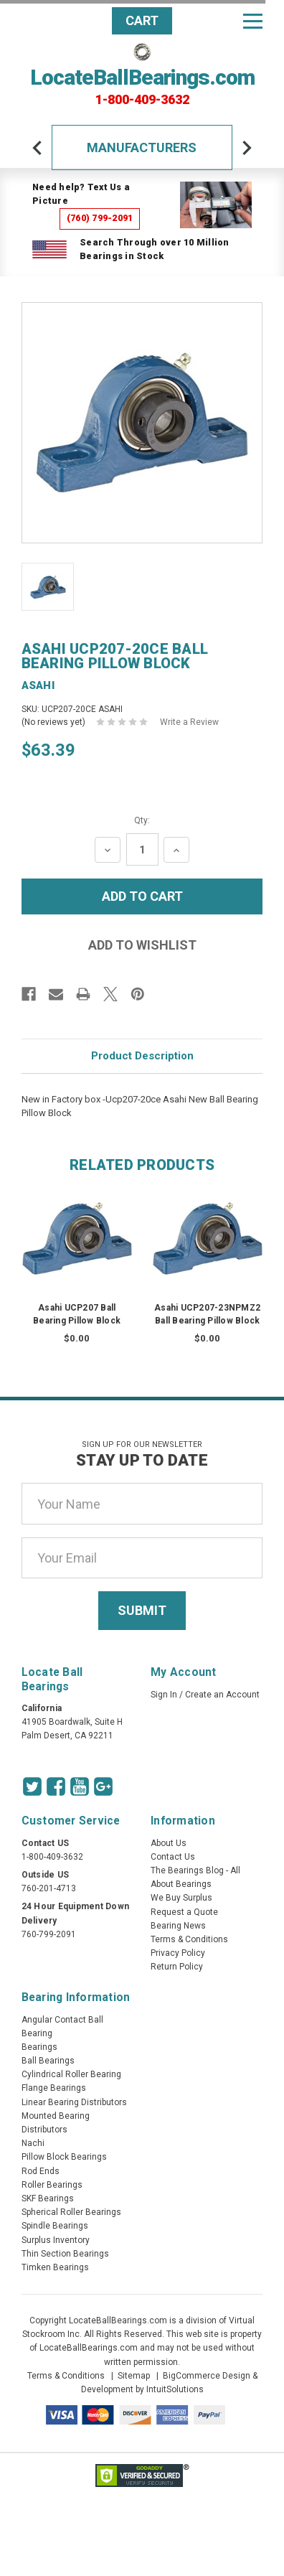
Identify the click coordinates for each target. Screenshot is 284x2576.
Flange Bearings (54, 2088)
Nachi (33, 2143)
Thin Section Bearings (65, 2254)
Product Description (142, 1055)
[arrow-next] (246, 148)
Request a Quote (184, 1912)
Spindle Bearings (55, 2226)
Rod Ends (41, 2171)
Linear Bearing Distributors (74, 2102)
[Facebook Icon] (56, 1786)
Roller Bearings (52, 2185)
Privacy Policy (178, 1953)
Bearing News (178, 1926)
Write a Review (189, 722)
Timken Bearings (55, 2267)
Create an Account (222, 1695)
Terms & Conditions (189, 1939)
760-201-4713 (49, 1888)
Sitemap (134, 2376)
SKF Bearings (48, 2198)
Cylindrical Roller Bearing (71, 2074)
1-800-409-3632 (142, 99)
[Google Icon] (103, 1786)
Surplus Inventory (56, 2240)
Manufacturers (142, 147)
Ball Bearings (48, 2061)
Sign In (164, 1695)
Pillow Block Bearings (64, 2157)
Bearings (39, 2047)
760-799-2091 (49, 1934)
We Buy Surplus (181, 1898)
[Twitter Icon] (32, 1786)
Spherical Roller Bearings (71, 2212)
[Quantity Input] (142, 849)
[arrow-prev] (37, 148)
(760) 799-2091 (100, 217)
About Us (168, 1843)
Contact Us (173, 1857)
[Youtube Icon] (79, 1786)
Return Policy (177, 1967)
